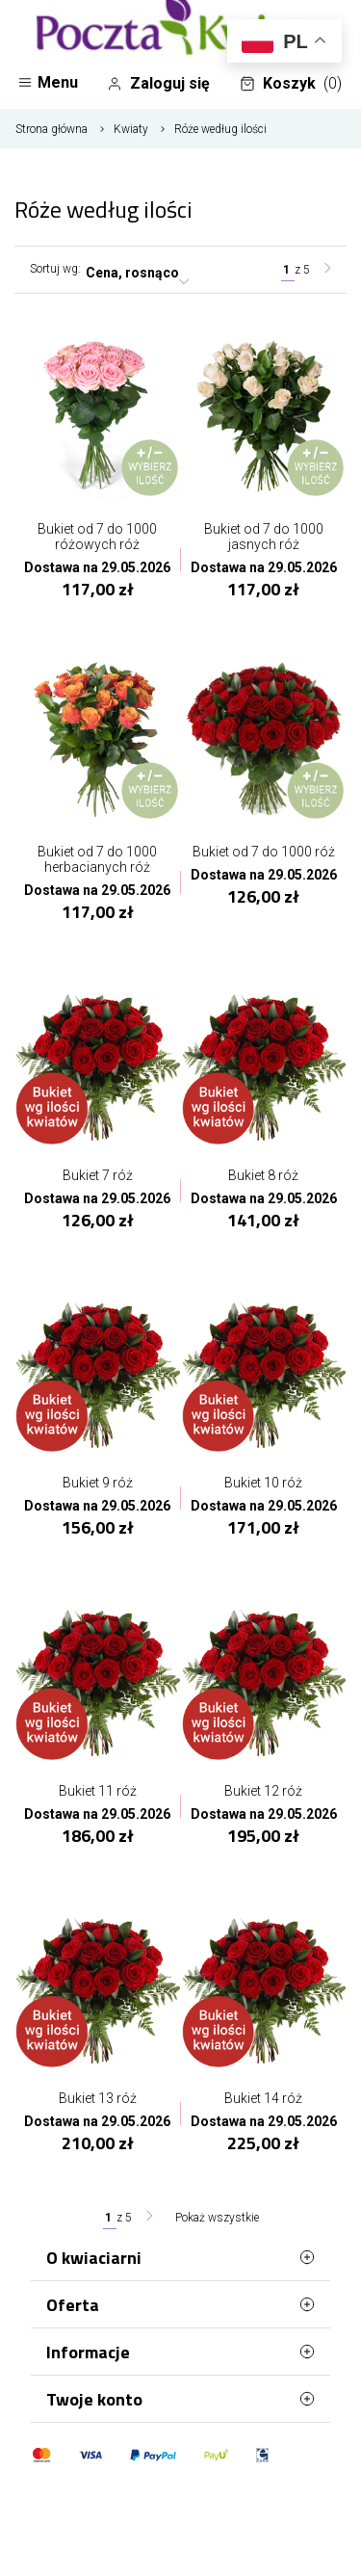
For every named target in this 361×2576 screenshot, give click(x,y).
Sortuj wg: (55, 269)
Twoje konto (180, 2398)
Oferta (180, 2304)
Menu (47, 82)
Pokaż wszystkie (217, 2217)
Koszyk (291, 83)
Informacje (180, 2351)
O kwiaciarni (180, 2257)
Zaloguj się (158, 83)
